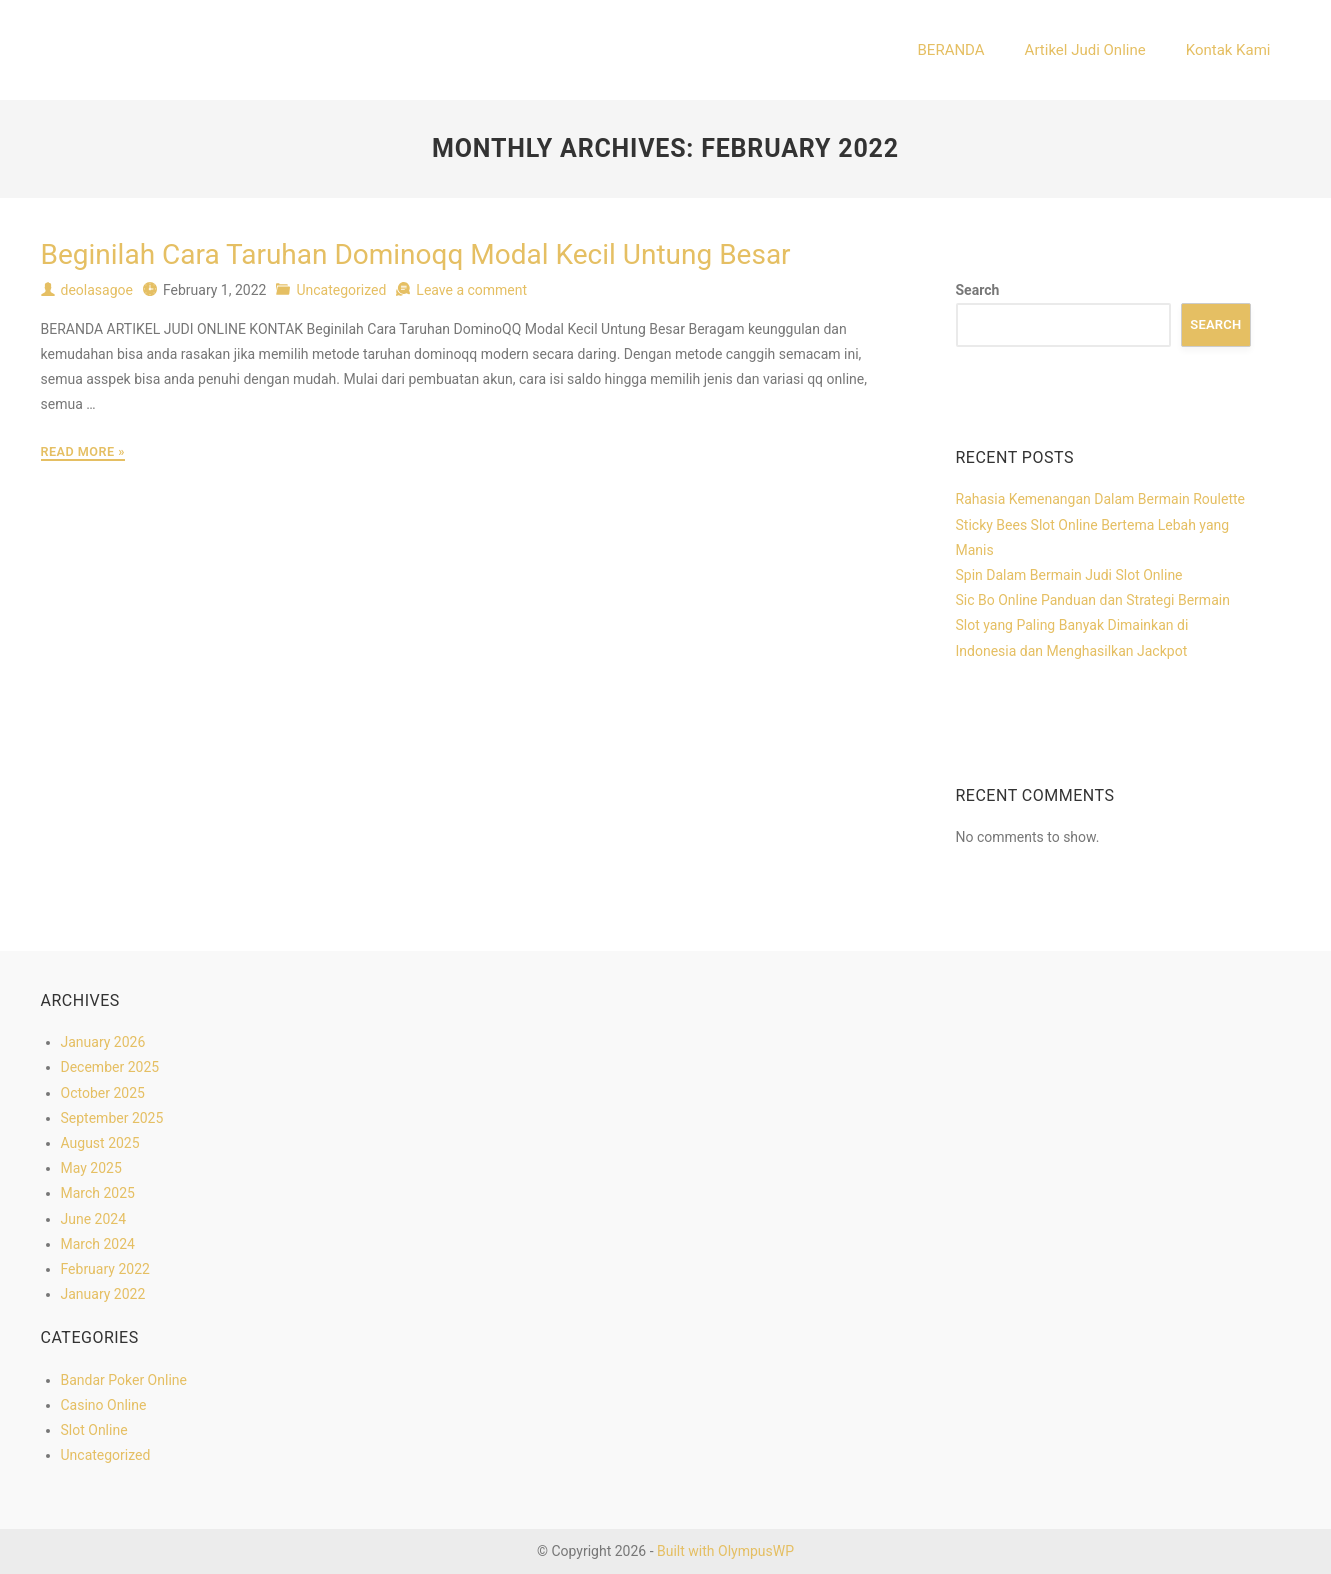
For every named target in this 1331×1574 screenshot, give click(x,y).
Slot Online (94, 1430)
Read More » (83, 451)
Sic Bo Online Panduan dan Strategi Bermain (1093, 600)
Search (978, 290)
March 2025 (98, 1193)
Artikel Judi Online (1085, 50)
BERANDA (951, 50)
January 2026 (103, 1042)
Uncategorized (341, 290)
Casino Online (104, 1405)
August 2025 (100, 1143)
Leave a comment (471, 290)
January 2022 (103, 1294)
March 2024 (98, 1244)
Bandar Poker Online (124, 1380)
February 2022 (105, 1269)
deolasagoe (97, 290)
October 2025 (103, 1093)
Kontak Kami (1228, 50)
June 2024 (94, 1219)
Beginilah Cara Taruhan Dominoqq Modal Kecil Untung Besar (416, 254)
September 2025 (112, 1118)
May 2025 (91, 1168)
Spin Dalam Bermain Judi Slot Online (1069, 575)
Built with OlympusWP (725, 1551)
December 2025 (110, 1067)
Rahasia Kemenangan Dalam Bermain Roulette (1100, 499)
